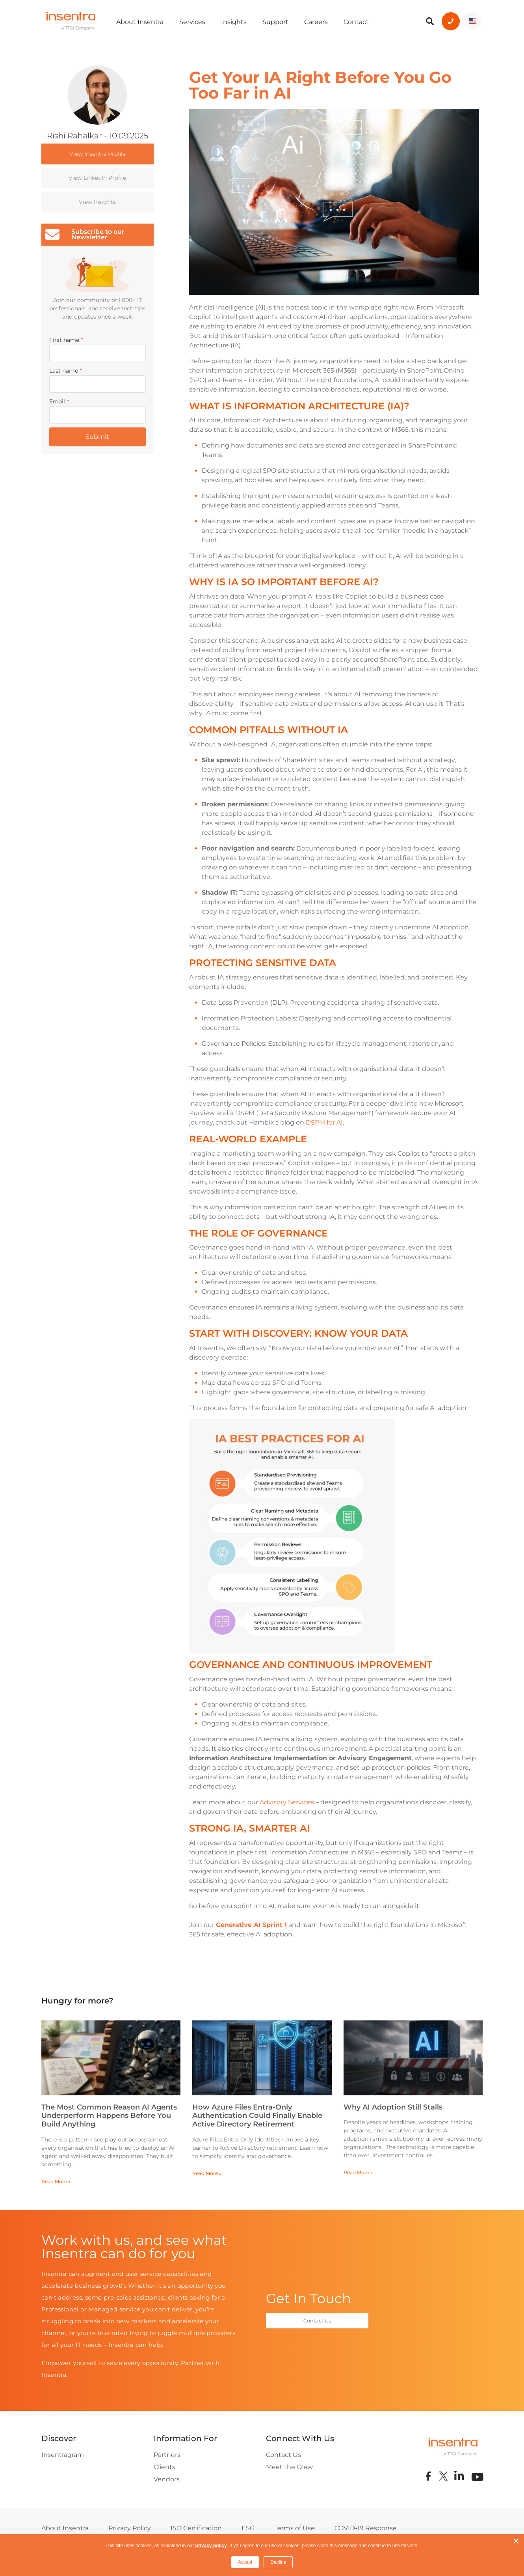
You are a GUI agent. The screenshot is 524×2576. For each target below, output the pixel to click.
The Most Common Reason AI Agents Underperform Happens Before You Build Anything (109, 2115)
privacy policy (211, 2545)
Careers (316, 22)
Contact (356, 22)
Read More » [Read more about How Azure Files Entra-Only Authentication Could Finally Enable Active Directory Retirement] (206, 2173)
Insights (234, 22)
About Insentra (140, 22)
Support (275, 22)
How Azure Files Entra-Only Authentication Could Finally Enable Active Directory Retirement (257, 2115)
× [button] (516, 2540)
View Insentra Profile (97, 153)
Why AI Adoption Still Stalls (393, 2107)
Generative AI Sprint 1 (251, 1925)
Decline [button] (278, 2562)
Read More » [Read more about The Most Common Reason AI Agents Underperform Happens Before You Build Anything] (56, 2181)
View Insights (97, 201)
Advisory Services (287, 1802)
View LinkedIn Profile (97, 177)
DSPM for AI (324, 1122)
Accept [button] (245, 2562)
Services (192, 22)
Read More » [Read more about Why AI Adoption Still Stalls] (358, 2172)
